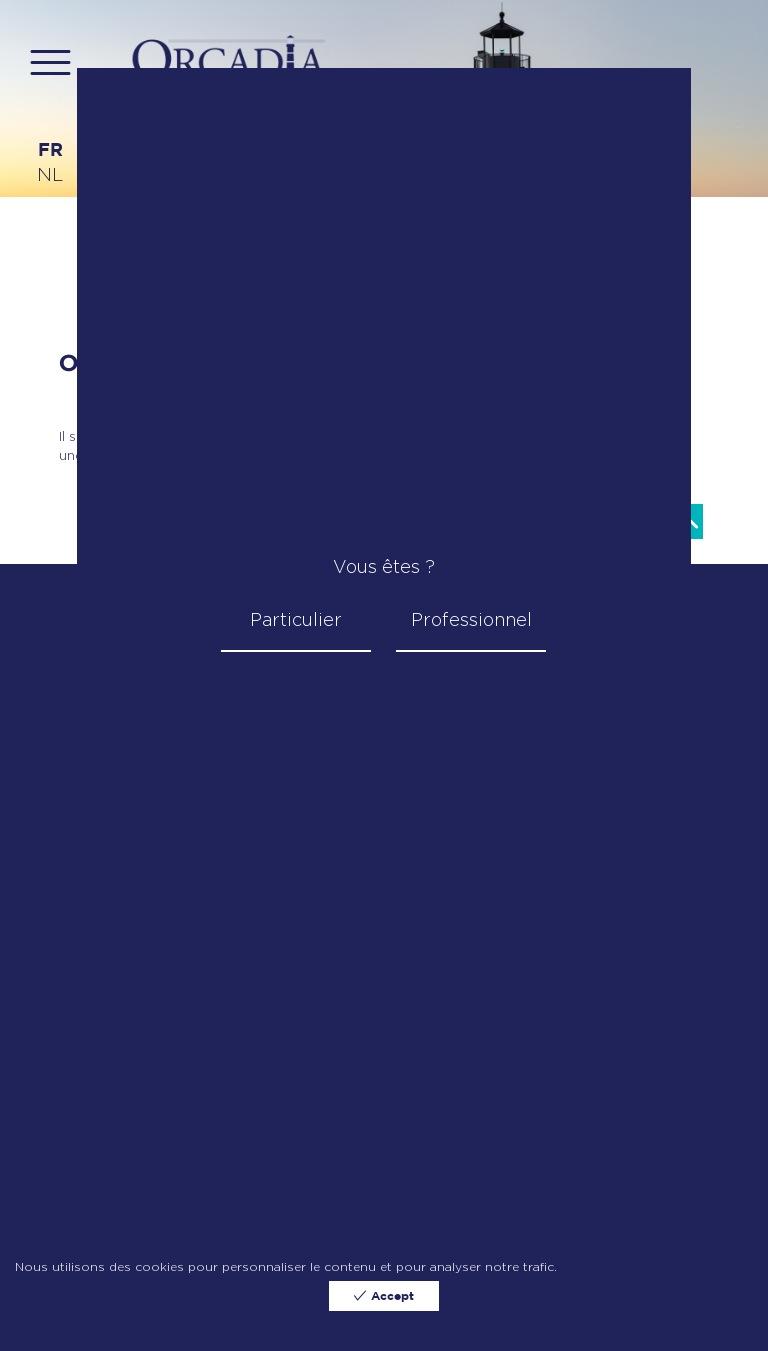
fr (50, 151)
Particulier (296, 619)
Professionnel (471, 619)
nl (50, 174)
